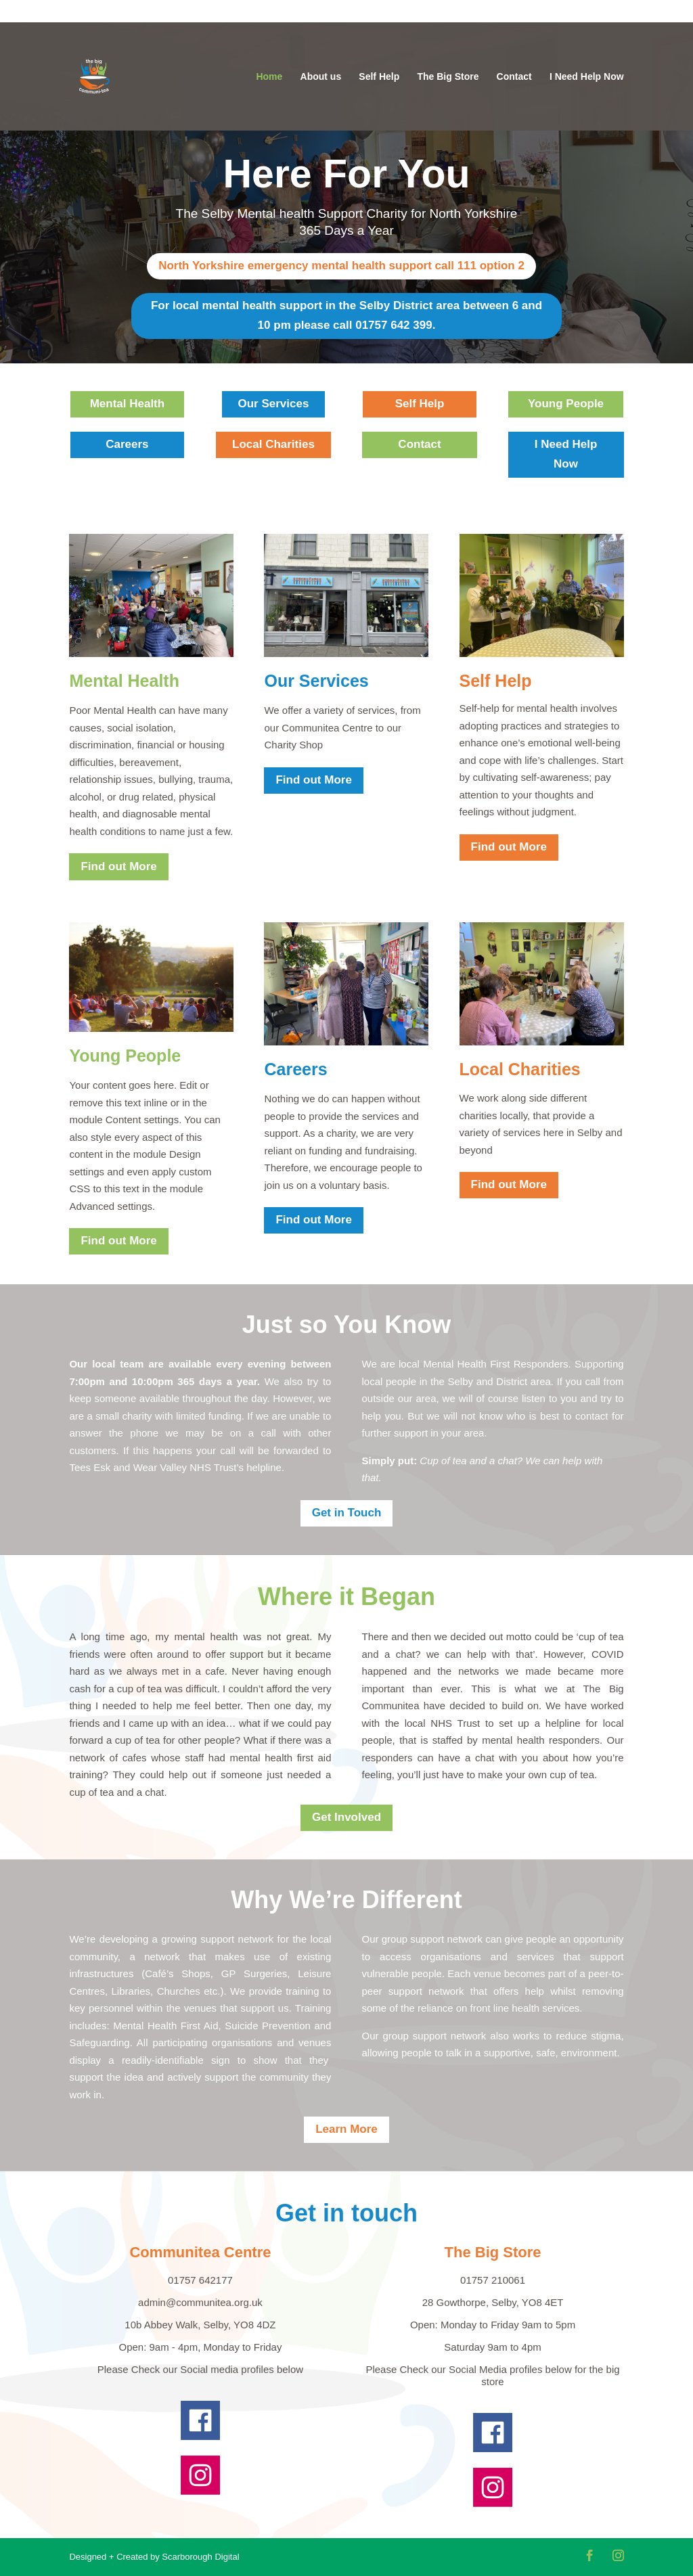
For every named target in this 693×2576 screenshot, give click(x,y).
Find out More (118, 866)
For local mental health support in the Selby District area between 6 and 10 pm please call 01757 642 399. (346, 315)
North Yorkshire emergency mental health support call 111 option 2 (341, 265)
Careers (127, 444)
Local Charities (273, 444)
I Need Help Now (587, 77)
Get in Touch (347, 1512)
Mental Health (127, 403)
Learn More (346, 2129)
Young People (566, 403)
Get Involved (346, 1817)
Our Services (273, 403)
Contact (514, 77)
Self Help (379, 77)
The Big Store (447, 77)
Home (269, 77)
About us (321, 77)
